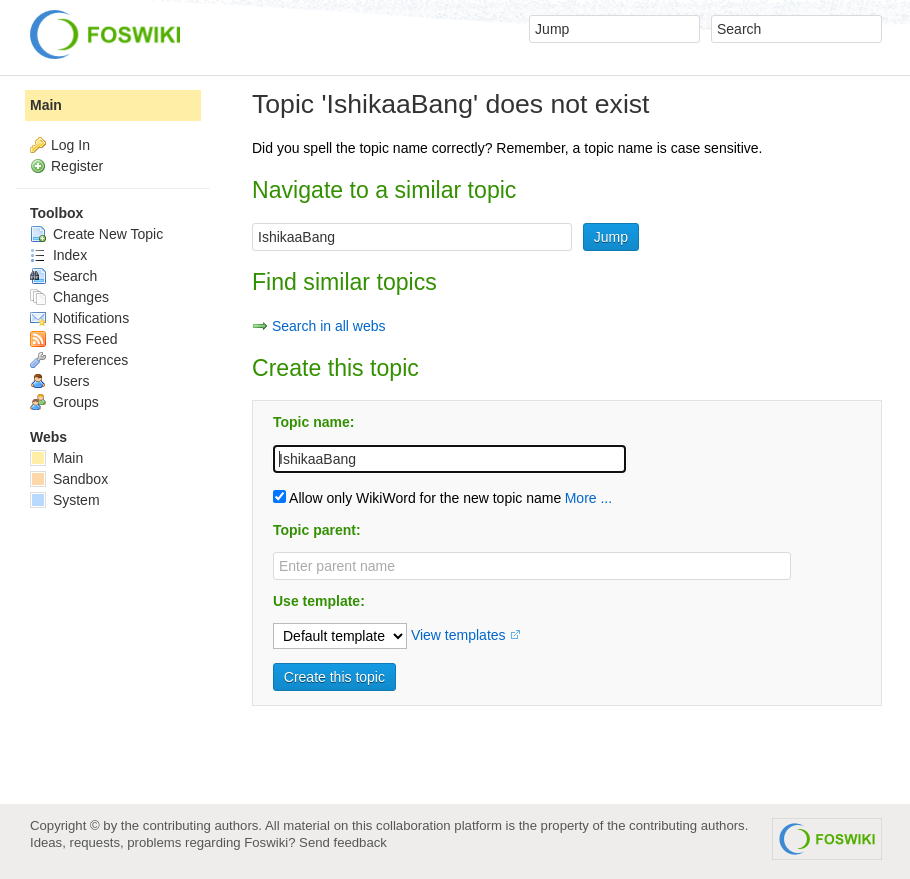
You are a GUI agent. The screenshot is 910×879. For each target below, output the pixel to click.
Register (77, 166)
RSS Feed (73, 339)
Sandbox (69, 479)
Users (59, 381)
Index (58, 255)
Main (46, 105)
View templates (458, 635)
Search (63, 276)
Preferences (79, 360)
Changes (69, 297)
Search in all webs (329, 326)
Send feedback (343, 842)
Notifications (79, 318)
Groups (64, 402)
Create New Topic (96, 234)
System (65, 500)
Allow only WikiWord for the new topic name (417, 498)
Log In (70, 145)
